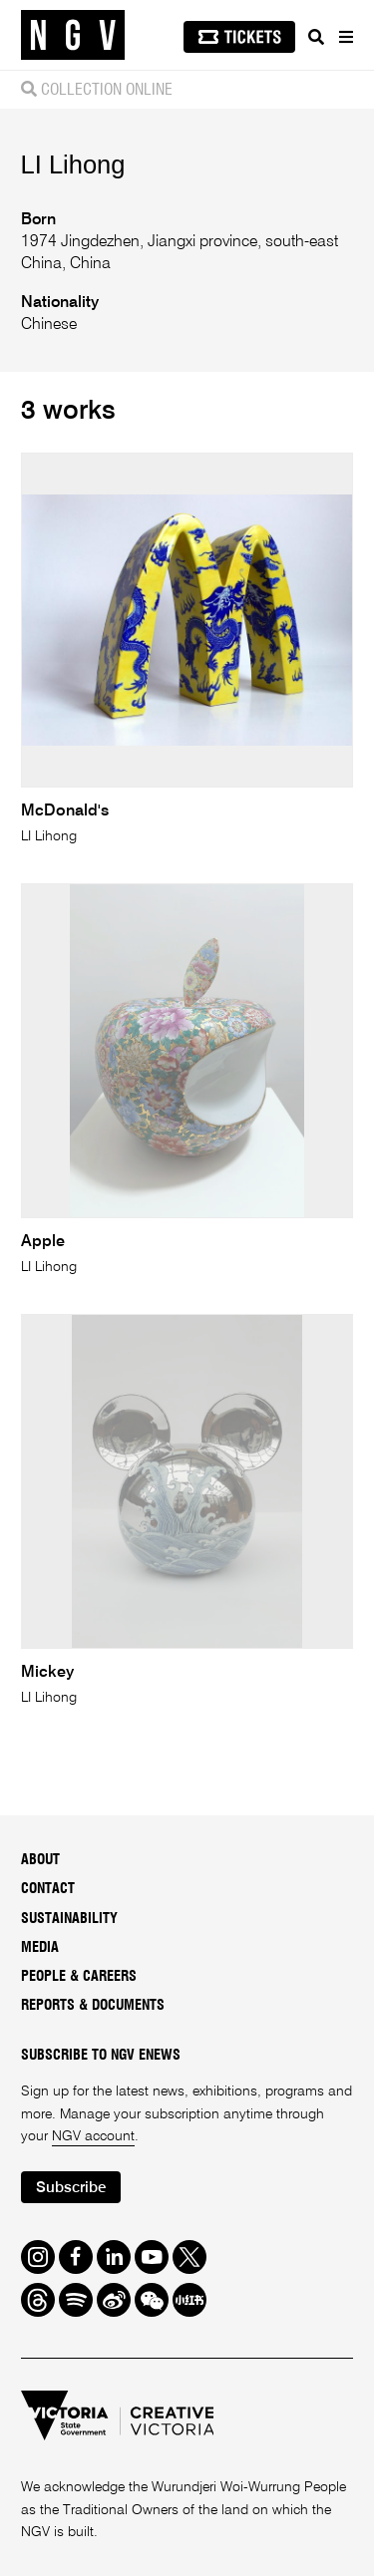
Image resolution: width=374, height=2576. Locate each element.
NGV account (93, 2136)
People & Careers (79, 1977)
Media (40, 1948)
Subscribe (71, 2187)
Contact (48, 1889)
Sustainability (69, 1919)
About (40, 1860)
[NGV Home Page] (73, 35)
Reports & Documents (93, 2006)
